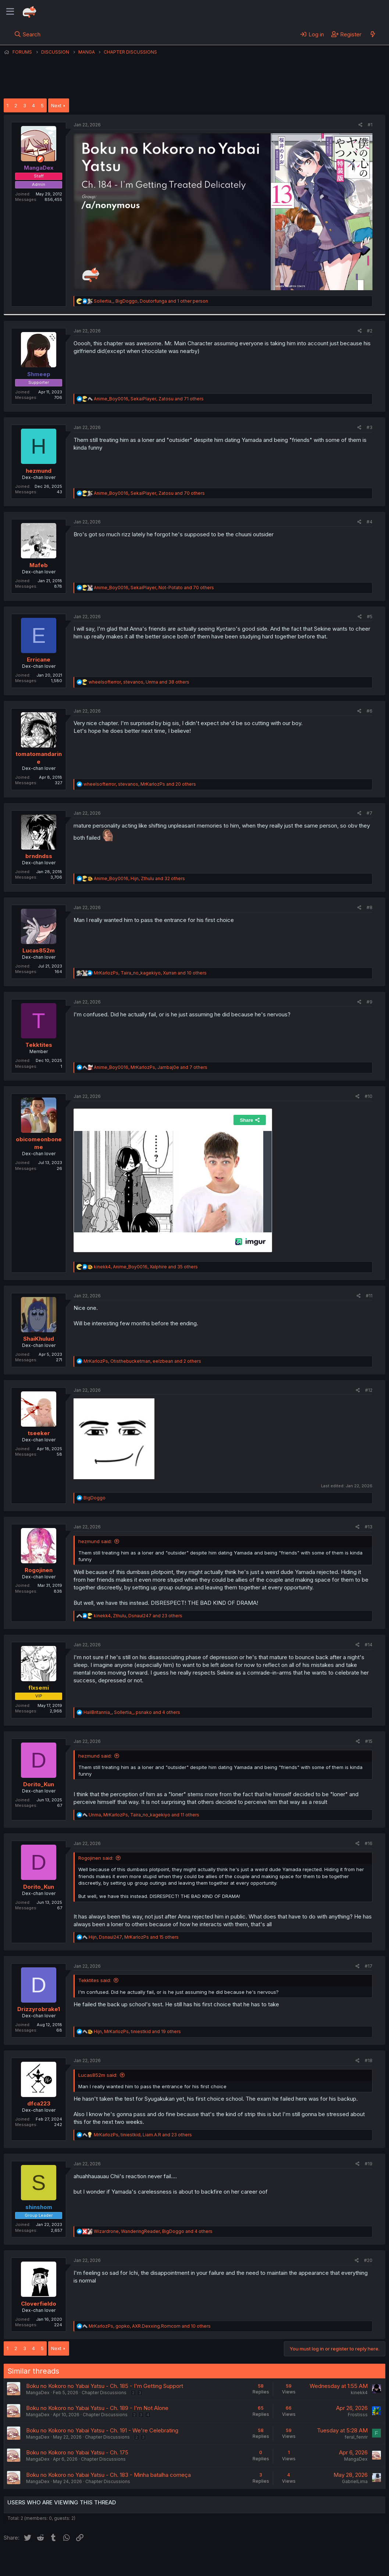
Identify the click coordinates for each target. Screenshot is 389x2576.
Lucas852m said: (97, 2075)
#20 (368, 2260)
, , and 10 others (150, 973)
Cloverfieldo (38, 2303)
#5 (369, 616)
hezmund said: (95, 1541)
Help (214, 2561)
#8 (369, 907)
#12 (368, 1390)
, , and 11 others (144, 1814)
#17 (368, 1966)
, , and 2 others (142, 1361)
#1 (370, 124)
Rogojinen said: (95, 1858)
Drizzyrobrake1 (38, 2009)
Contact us (99, 2561)
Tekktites (38, 1044)
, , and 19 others (137, 2031)
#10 (368, 1096)
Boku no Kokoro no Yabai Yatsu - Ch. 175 (77, 2452)
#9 (369, 1002)
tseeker (39, 1433)
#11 (369, 1295)
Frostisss (358, 2414)
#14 (368, 1644)
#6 (369, 711)
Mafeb (38, 565)
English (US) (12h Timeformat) (41, 2561)
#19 (368, 2163)
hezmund (38, 470)
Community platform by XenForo (324, 2559)
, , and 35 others (146, 1266)
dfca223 (38, 2103)
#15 (368, 1741)
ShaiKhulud (38, 1338)
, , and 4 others (131, 1712)
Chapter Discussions (104, 2392)
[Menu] (10, 12)
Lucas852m (38, 950)
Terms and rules (140, 2561)
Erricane (38, 659)
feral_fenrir (356, 2437)
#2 (369, 331)
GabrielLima (355, 2481)
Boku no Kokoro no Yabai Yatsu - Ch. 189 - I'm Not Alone (97, 2407)
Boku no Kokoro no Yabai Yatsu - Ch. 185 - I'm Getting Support (104, 2385)
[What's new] (372, 34)
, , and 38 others (139, 682)
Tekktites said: (94, 1980)
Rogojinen (39, 1570)
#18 (368, 2060)
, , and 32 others (139, 878)
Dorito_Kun (38, 1784)
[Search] (27, 34)
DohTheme (315, 2565)
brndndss (38, 856)
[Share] (360, 125)
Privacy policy (184, 2561)
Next (56, 105)
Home (235, 2561)
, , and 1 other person (151, 301)
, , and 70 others (149, 493)
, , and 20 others (139, 784)
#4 (369, 522)
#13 (368, 1527)
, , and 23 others (138, 1615)
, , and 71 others (149, 398)
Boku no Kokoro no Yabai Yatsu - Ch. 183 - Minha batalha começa (108, 2474)
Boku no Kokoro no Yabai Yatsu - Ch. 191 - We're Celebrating (102, 2430)
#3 (369, 427)
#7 (369, 813)
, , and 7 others (150, 1067)
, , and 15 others (134, 1937)
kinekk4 (359, 2392)
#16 (368, 1843)
